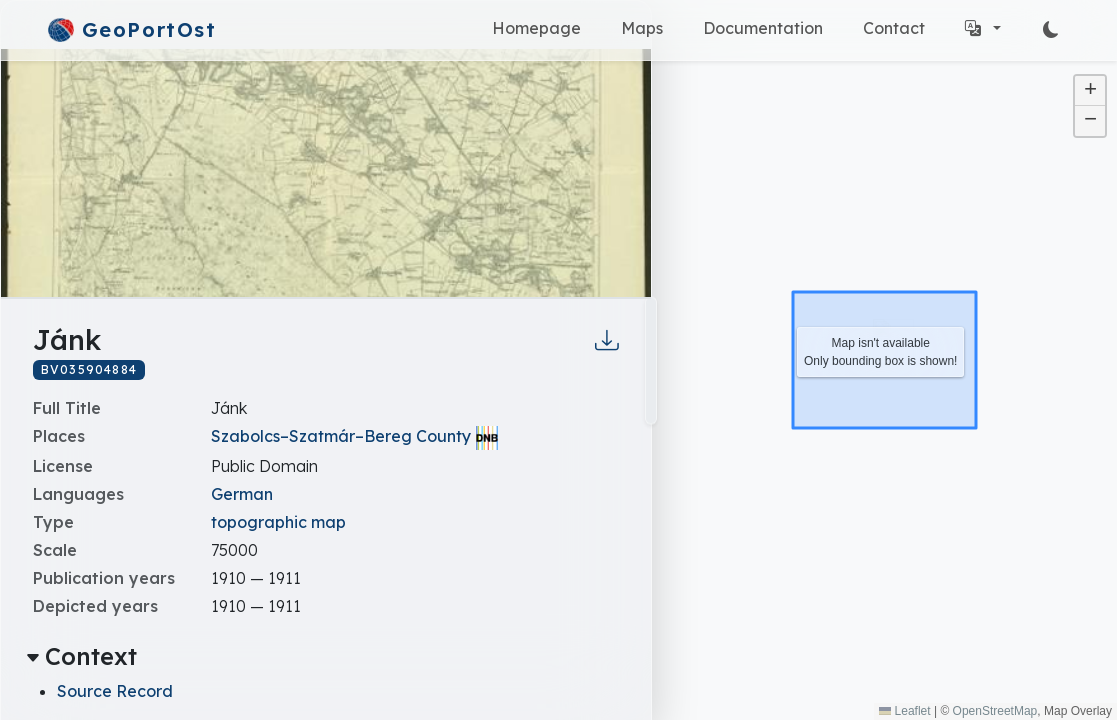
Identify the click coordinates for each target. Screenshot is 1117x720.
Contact (894, 28)
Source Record (115, 691)
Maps (642, 28)
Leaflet (904, 711)
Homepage (536, 28)
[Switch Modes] (1051, 30)
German (242, 494)
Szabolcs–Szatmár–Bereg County (341, 436)
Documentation (763, 28)
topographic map (278, 522)
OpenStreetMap (995, 711)
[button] (983, 28)
